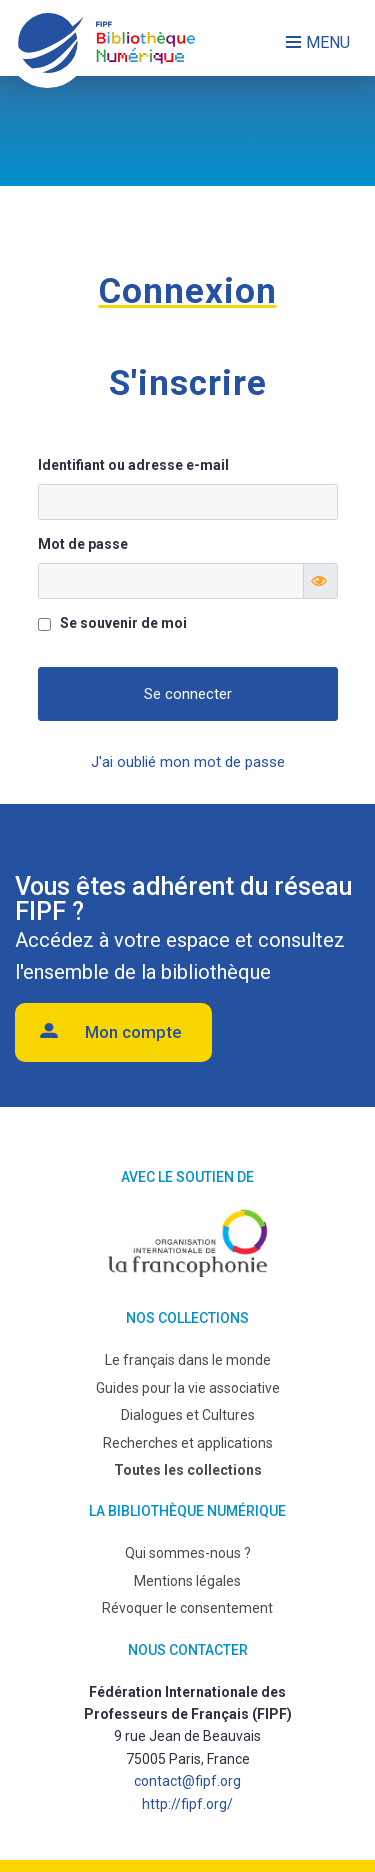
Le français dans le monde (188, 1360)
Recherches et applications (188, 1443)
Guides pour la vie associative (188, 1388)
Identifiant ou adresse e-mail (133, 465)
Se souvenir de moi (123, 623)
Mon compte (133, 1032)
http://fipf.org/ (187, 1804)
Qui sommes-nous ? (188, 1553)
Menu (328, 42)
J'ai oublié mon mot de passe (188, 762)
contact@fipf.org (187, 1781)
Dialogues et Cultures (188, 1415)
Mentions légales (187, 1581)
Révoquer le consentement (187, 1608)
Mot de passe (83, 544)
